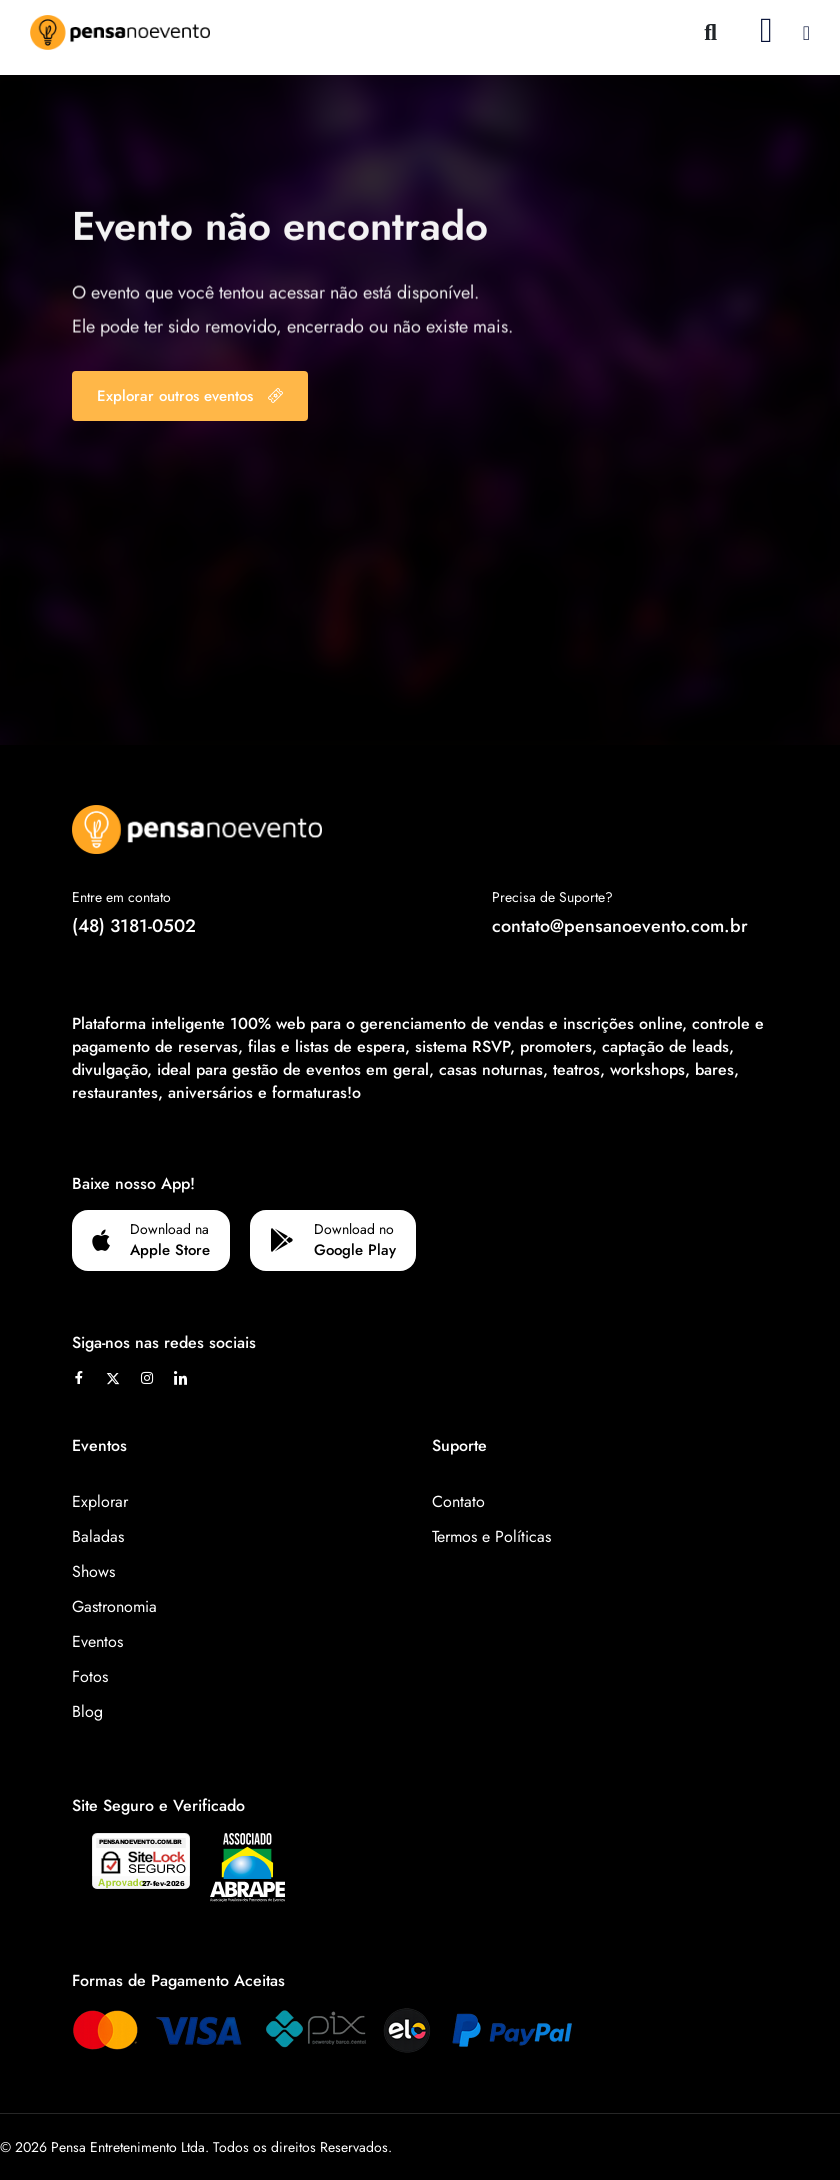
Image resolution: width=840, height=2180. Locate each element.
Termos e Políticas (491, 1536)
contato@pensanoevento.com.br (620, 926)
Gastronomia (114, 1606)
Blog (87, 1711)
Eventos (97, 1641)
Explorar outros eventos (190, 396)
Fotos (90, 1676)
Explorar (100, 1501)
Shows (93, 1571)
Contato (458, 1501)
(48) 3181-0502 (134, 926)
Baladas (98, 1536)
